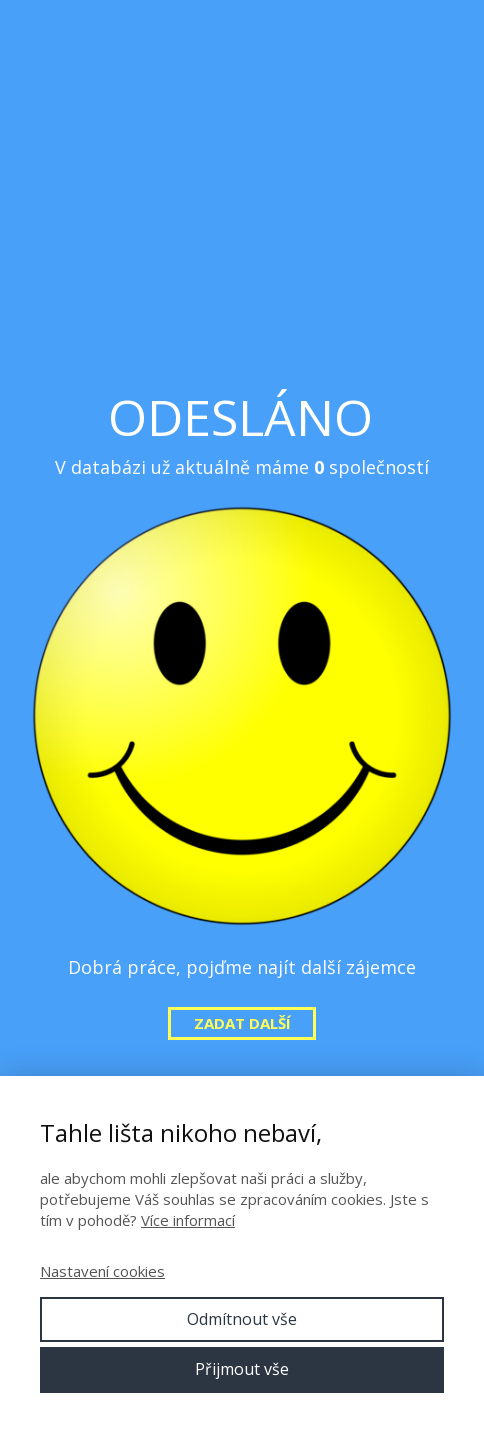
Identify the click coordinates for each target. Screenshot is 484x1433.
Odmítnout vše (242, 1319)
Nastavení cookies (102, 1271)
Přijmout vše (242, 1369)
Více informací (188, 1220)
